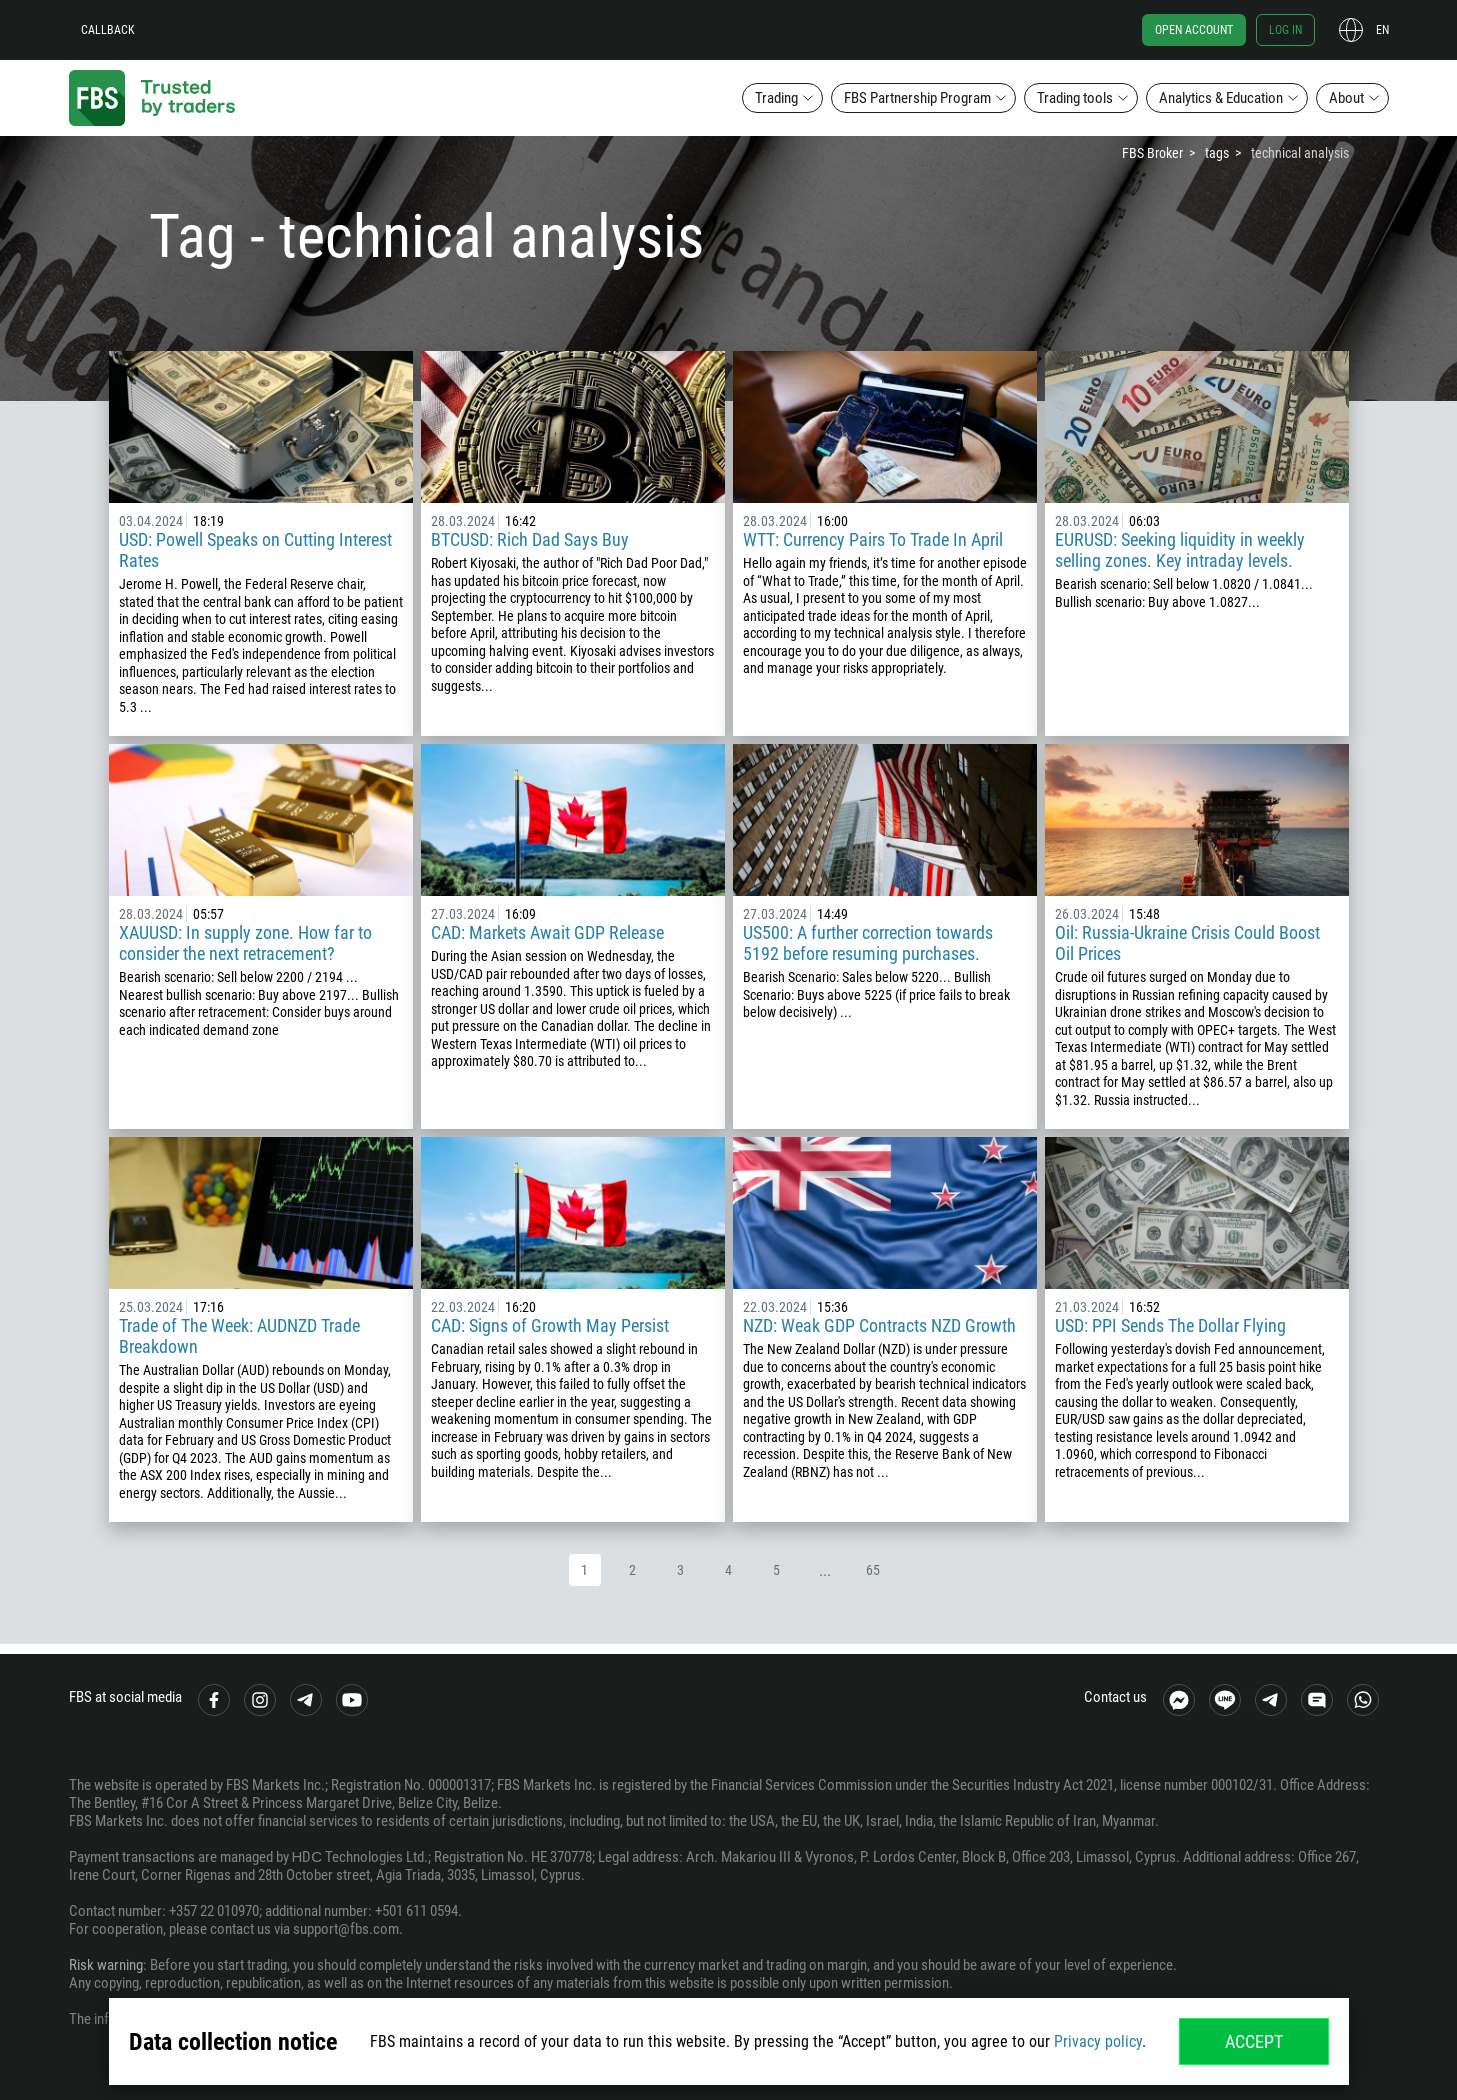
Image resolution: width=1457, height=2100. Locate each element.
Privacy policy (1098, 2041)
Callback (108, 30)
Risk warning (106, 1965)
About (1346, 98)
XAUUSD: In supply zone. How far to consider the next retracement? (245, 943)
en (1382, 30)
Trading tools (1075, 98)
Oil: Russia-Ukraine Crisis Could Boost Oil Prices (1187, 943)
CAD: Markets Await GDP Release (547, 932)
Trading (776, 98)
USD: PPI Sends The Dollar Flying (1170, 1325)
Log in (1285, 30)
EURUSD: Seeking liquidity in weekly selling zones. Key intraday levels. (1180, 550)
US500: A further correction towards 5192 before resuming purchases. (868, 943)
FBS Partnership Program (917, 98)
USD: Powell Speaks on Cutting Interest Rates (255, 550)
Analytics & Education (1221, 98)
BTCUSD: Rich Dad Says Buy (530, 539)
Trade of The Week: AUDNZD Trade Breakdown (239, 1336)
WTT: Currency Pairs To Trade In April (873, 539)
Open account (1194, 30)
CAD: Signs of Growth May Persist (550, 1325)
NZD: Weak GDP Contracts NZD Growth (879, 1325)
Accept (1254, 2041)
